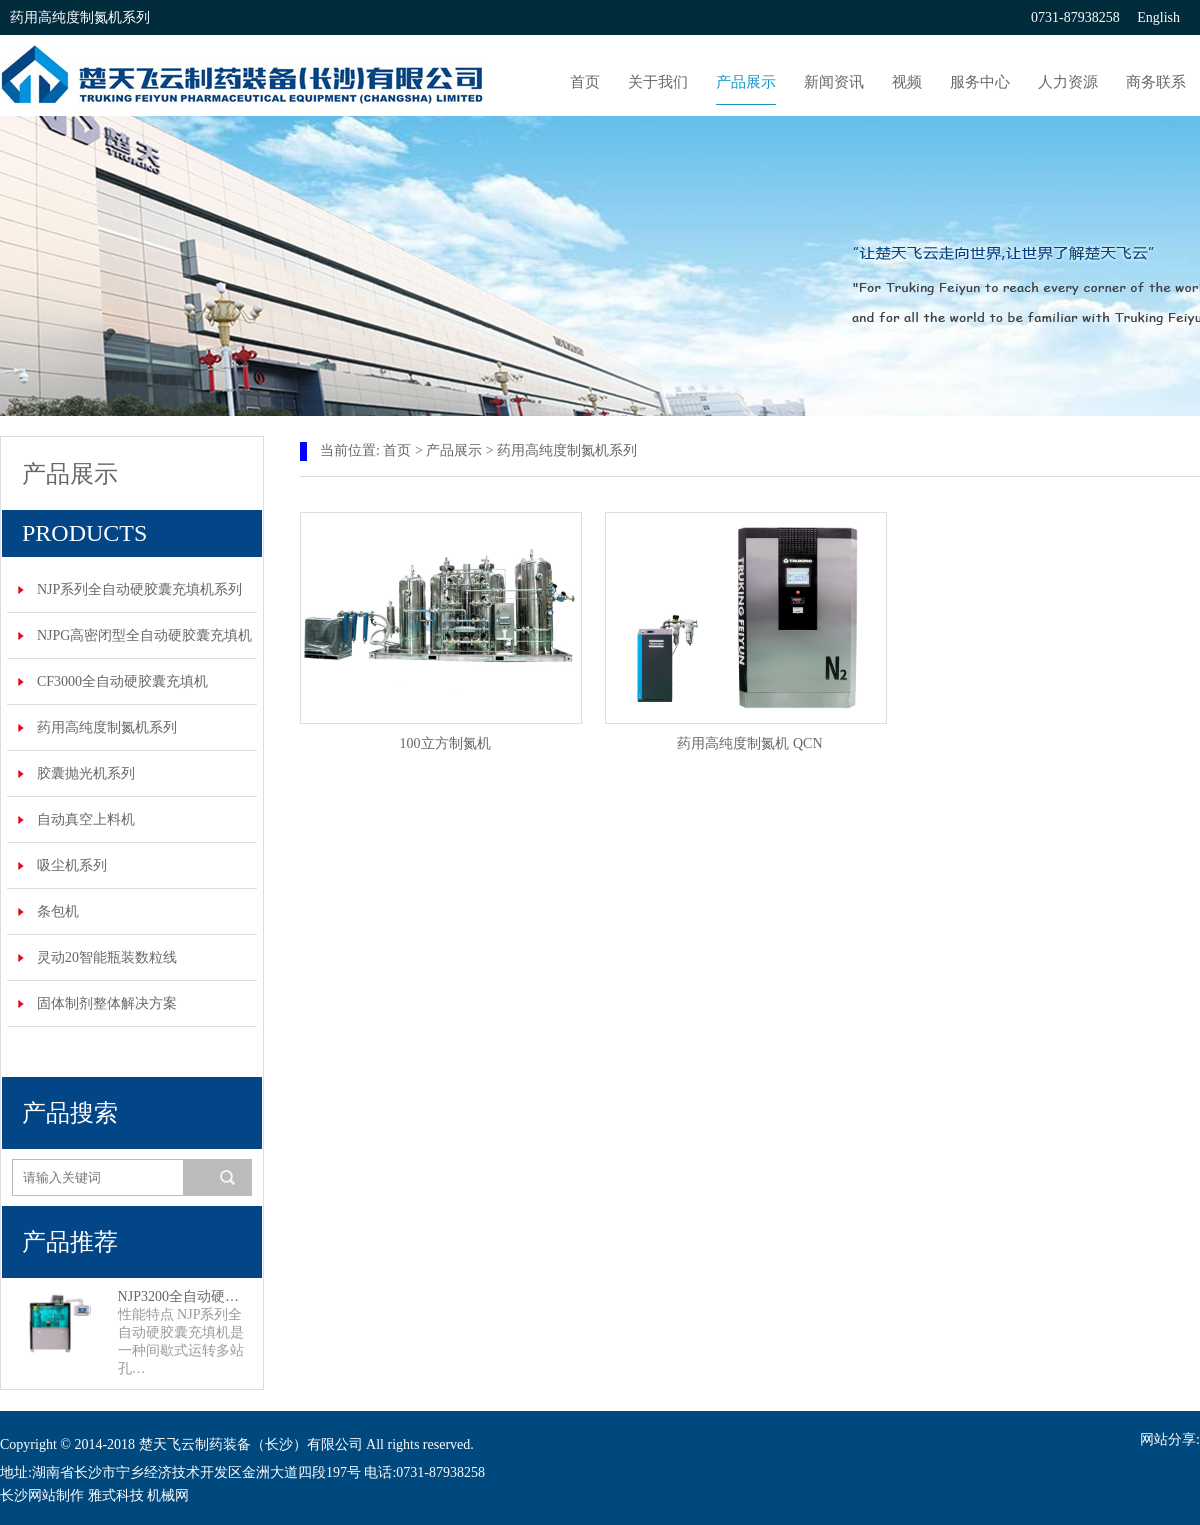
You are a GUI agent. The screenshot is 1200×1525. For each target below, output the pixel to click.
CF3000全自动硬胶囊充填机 (122, 681)
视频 (907, 82)
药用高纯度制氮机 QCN (749, 743)
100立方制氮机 (445, 743)
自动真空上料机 (86, 819)
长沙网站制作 (42, 1495)
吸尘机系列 (72, 865)
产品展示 (746, 82)
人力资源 (1068, 82)
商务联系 (1156, 82)
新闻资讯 (834, 82)
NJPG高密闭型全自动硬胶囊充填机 (144, 635)
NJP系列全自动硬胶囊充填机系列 (139, 589)
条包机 (58, 911)
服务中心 (980, 82)
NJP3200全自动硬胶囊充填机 (185, 1296)
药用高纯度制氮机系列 (107, 727)
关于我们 (658, 82)
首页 (585, 82)
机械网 (168, 1495)
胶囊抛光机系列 (86, 773)
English (1158, 17)
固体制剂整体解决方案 (107, 1003)
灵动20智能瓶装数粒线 (107, 957)
